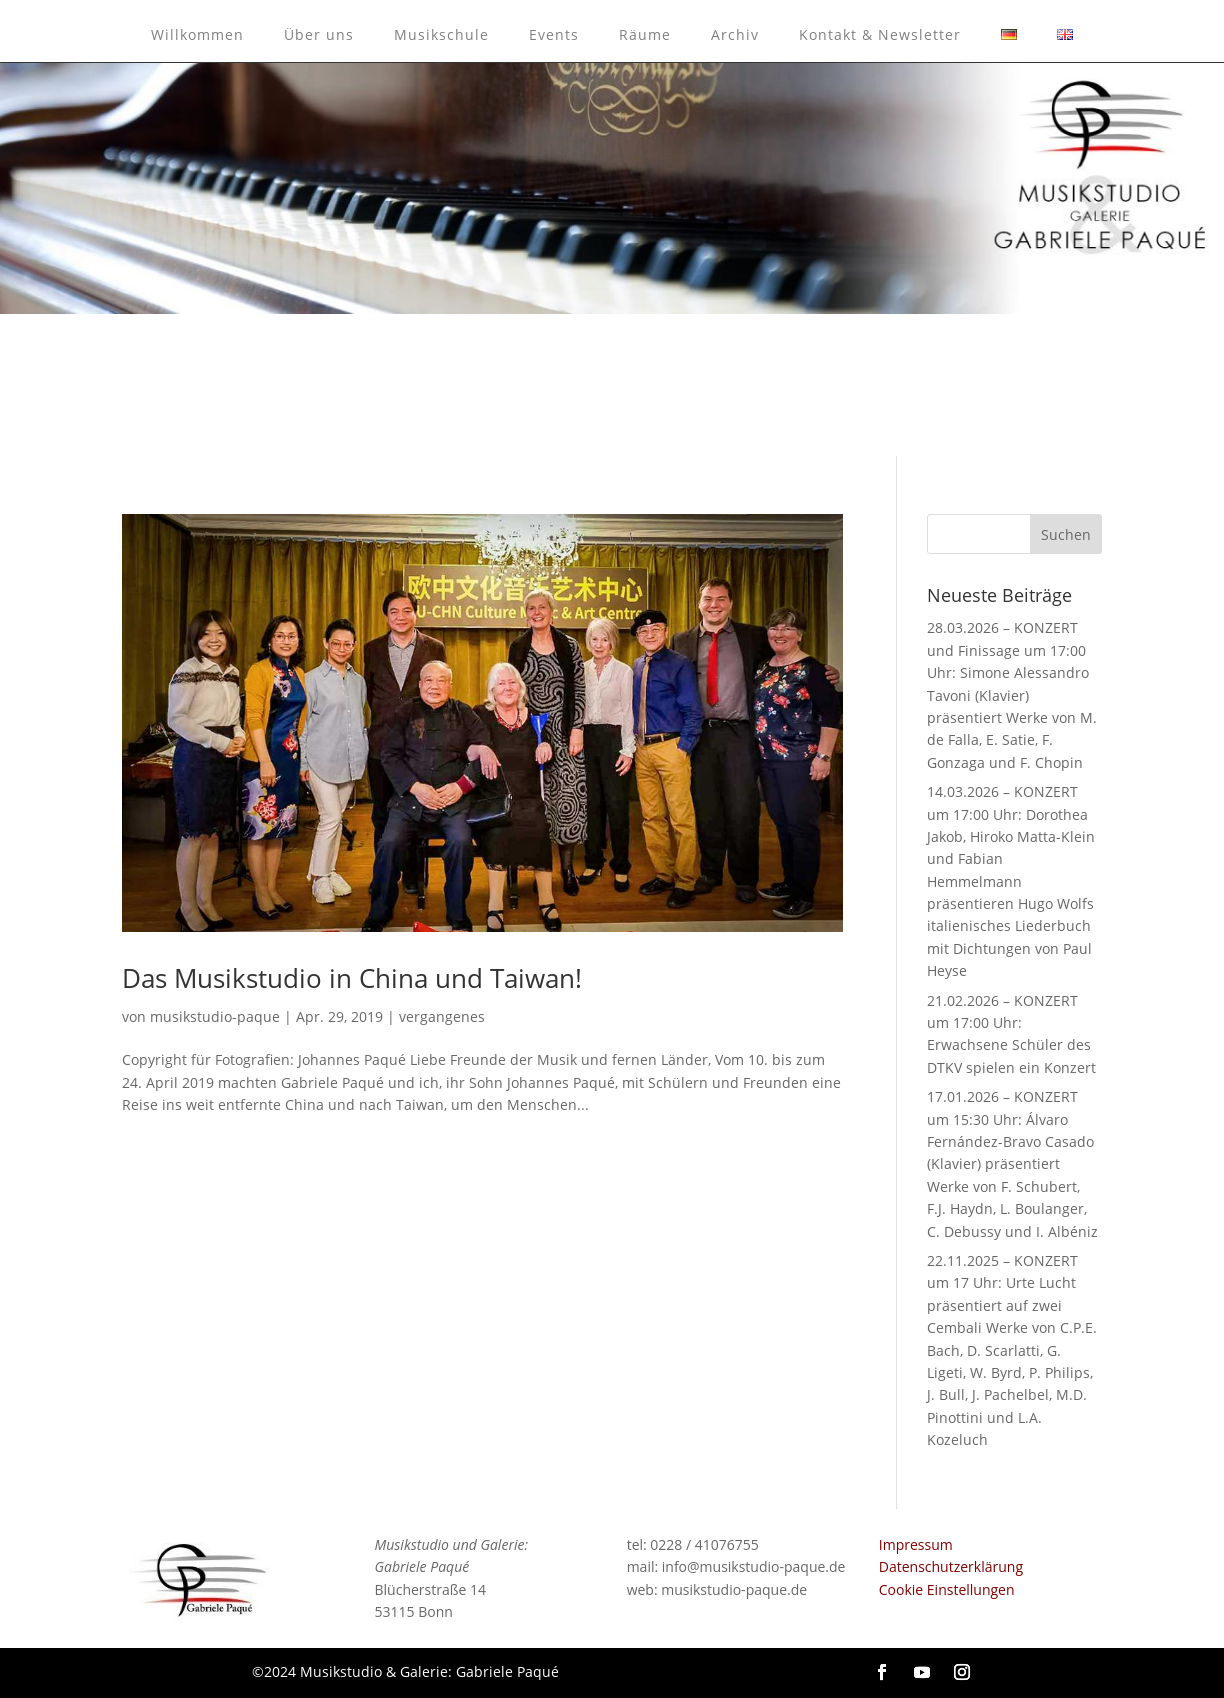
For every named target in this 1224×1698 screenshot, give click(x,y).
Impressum (916, 1544)
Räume (645, 34)
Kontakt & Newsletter (880, 34)
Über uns (319, 34)
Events (554, 34)
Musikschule (441, 34)
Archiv (735, 34)
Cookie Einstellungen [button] (947, 1589)
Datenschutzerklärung (951, 1566)
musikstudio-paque (215, 1016)
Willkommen (197, 34)
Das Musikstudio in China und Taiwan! (352, 978)
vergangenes (442, 1016)
